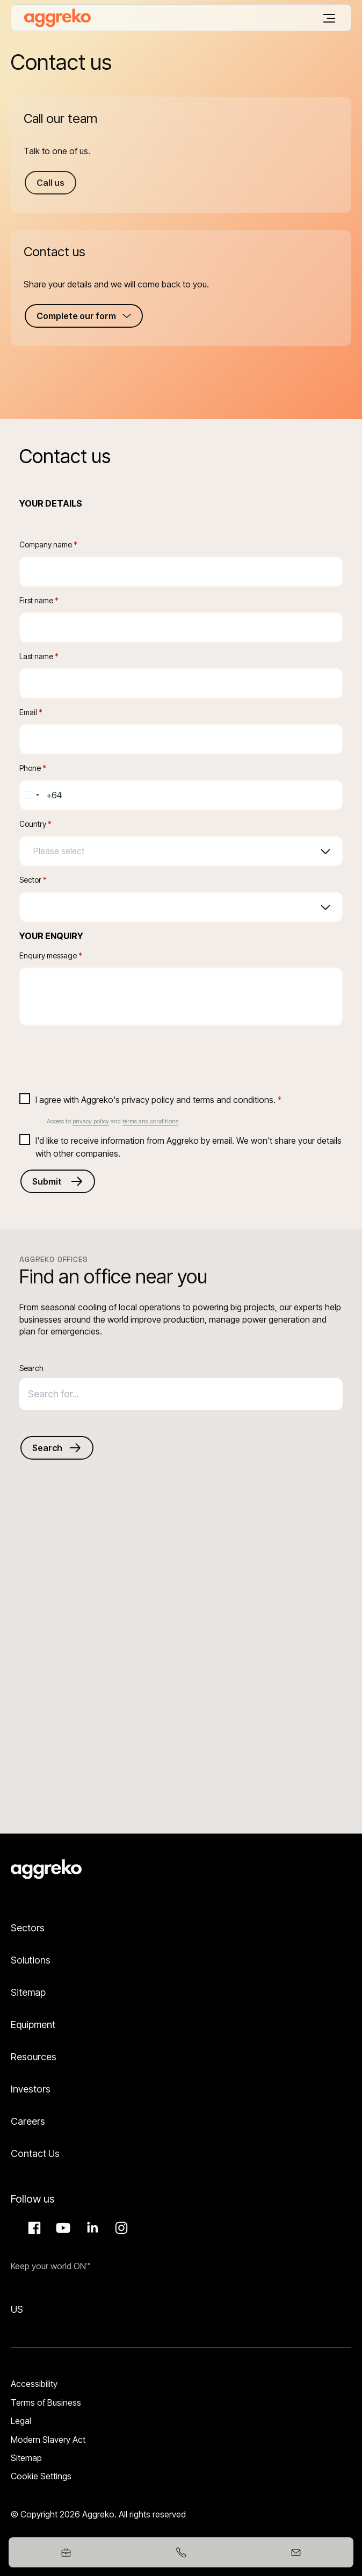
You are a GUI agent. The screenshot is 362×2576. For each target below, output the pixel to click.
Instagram (120, 2227)
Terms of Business (46, 2402)
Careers (28, 2121)
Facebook (33, 2227)
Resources (33, 2056)
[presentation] (101, 1055)
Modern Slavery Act (48, 2439)
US (17, 2309)
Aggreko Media (62, 2227)
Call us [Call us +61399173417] (50, 182)
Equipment (33, 2024)
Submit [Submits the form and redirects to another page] (47, 1181)
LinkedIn (91, 2227)
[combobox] (31, 795)
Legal (21, 2420)
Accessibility (34, 2383)
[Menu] (329, 18)
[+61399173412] (181, 2552)
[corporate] (57, 17)
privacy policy (91, 1121)
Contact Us (35, 2153)
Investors (30, 2089)
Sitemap (28, 1992)
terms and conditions (150, 1121)
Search (31, 1368)
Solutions (30, 1960)
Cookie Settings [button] (41, 2476)
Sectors (28, 1927)
